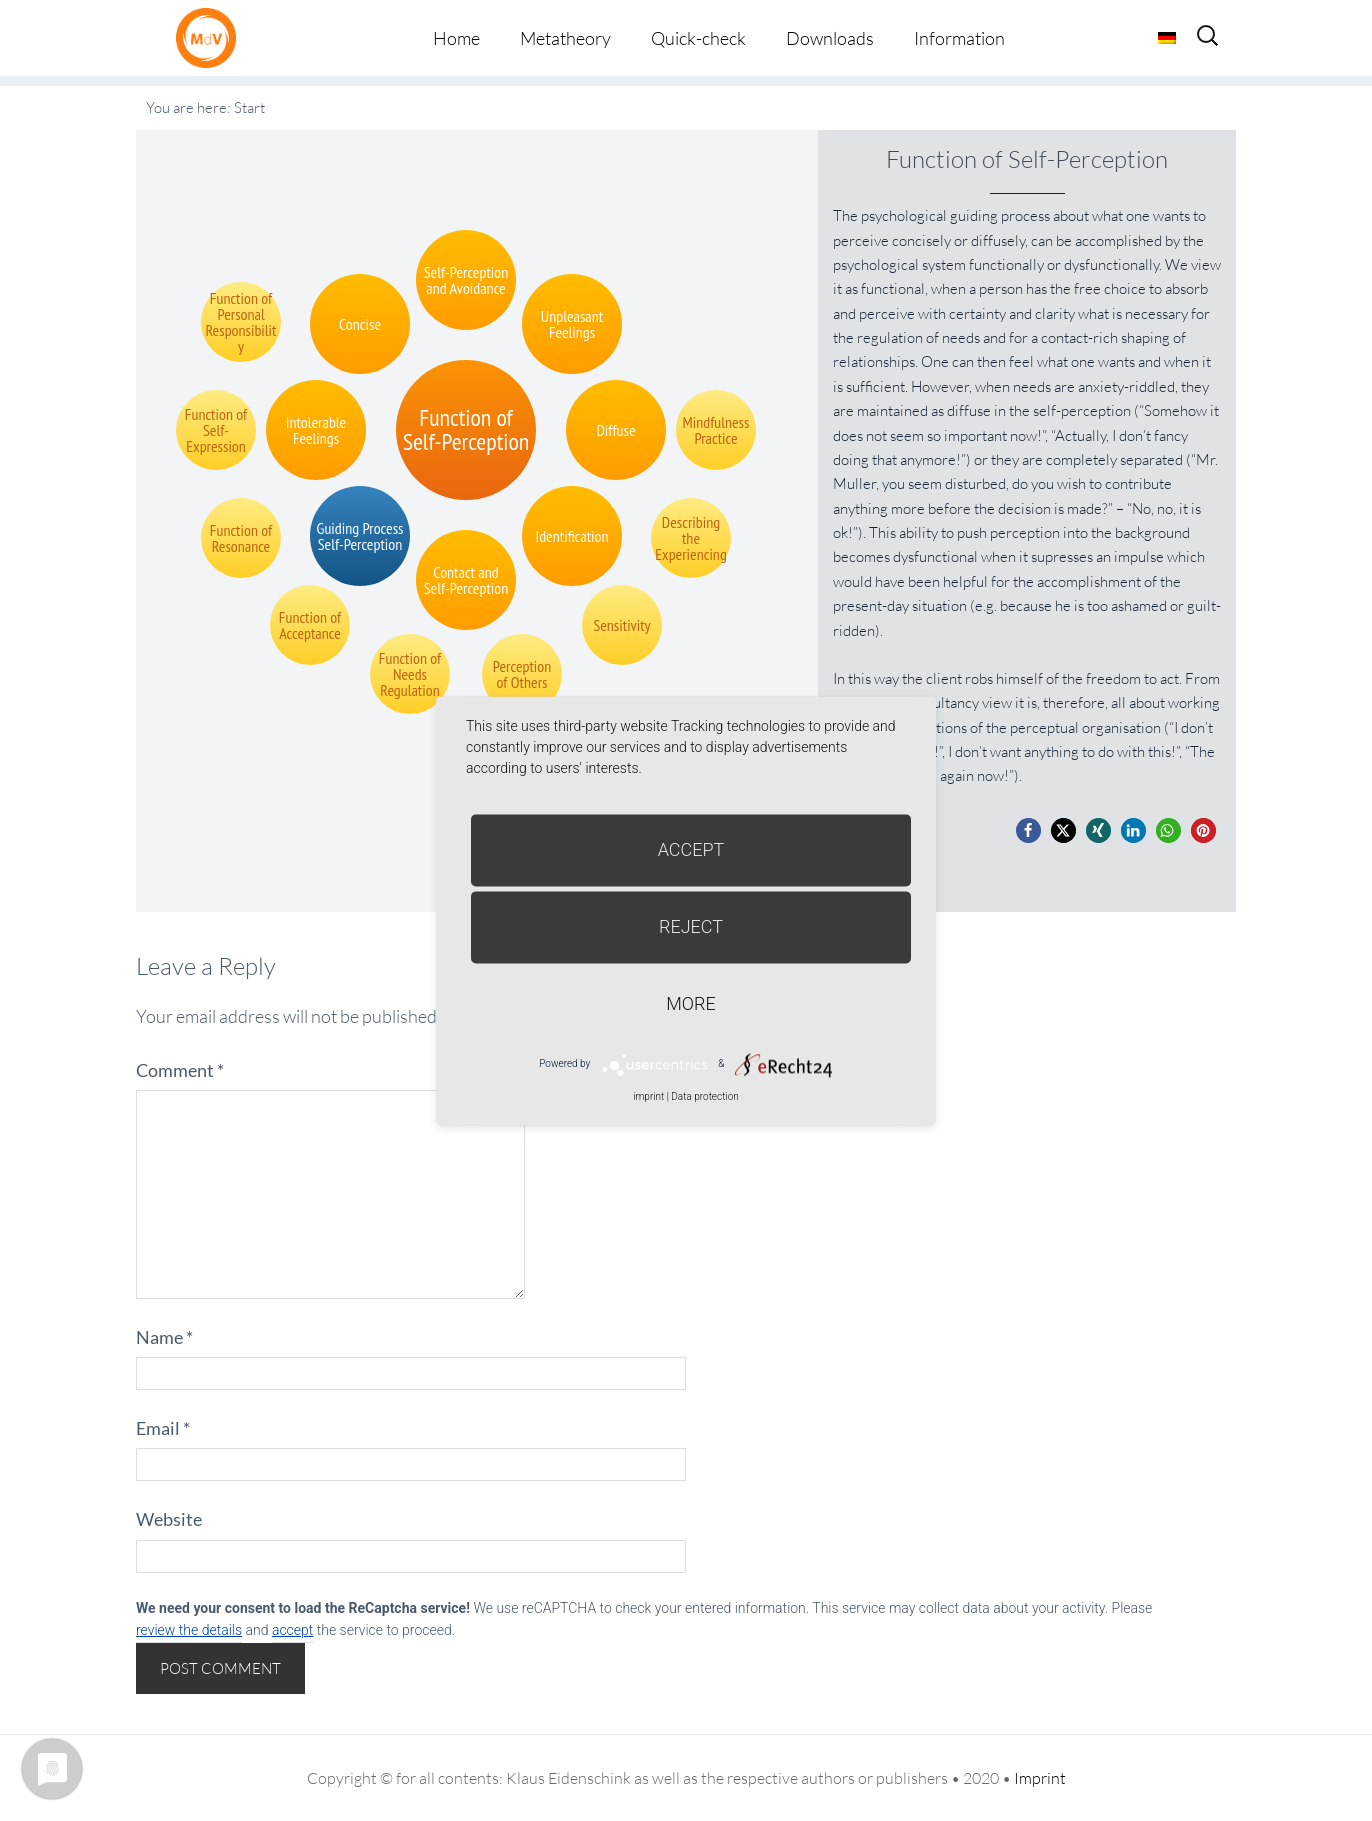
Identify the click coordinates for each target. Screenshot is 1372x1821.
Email (163, 1428)
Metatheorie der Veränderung (211, 37)
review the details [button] (189, 1630)
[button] (1028, 830)
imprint (648, 1096)
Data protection (704, 1096)
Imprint (1040, 1778)
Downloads (830, 38)
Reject (691, 926)
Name (164, 1337)
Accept (691, 849)
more (690, 1003)
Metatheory (565, 38)
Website (169, 1519)
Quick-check (698, 38)
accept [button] (292, 1630)
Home (456, 38)
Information (959, 38)
